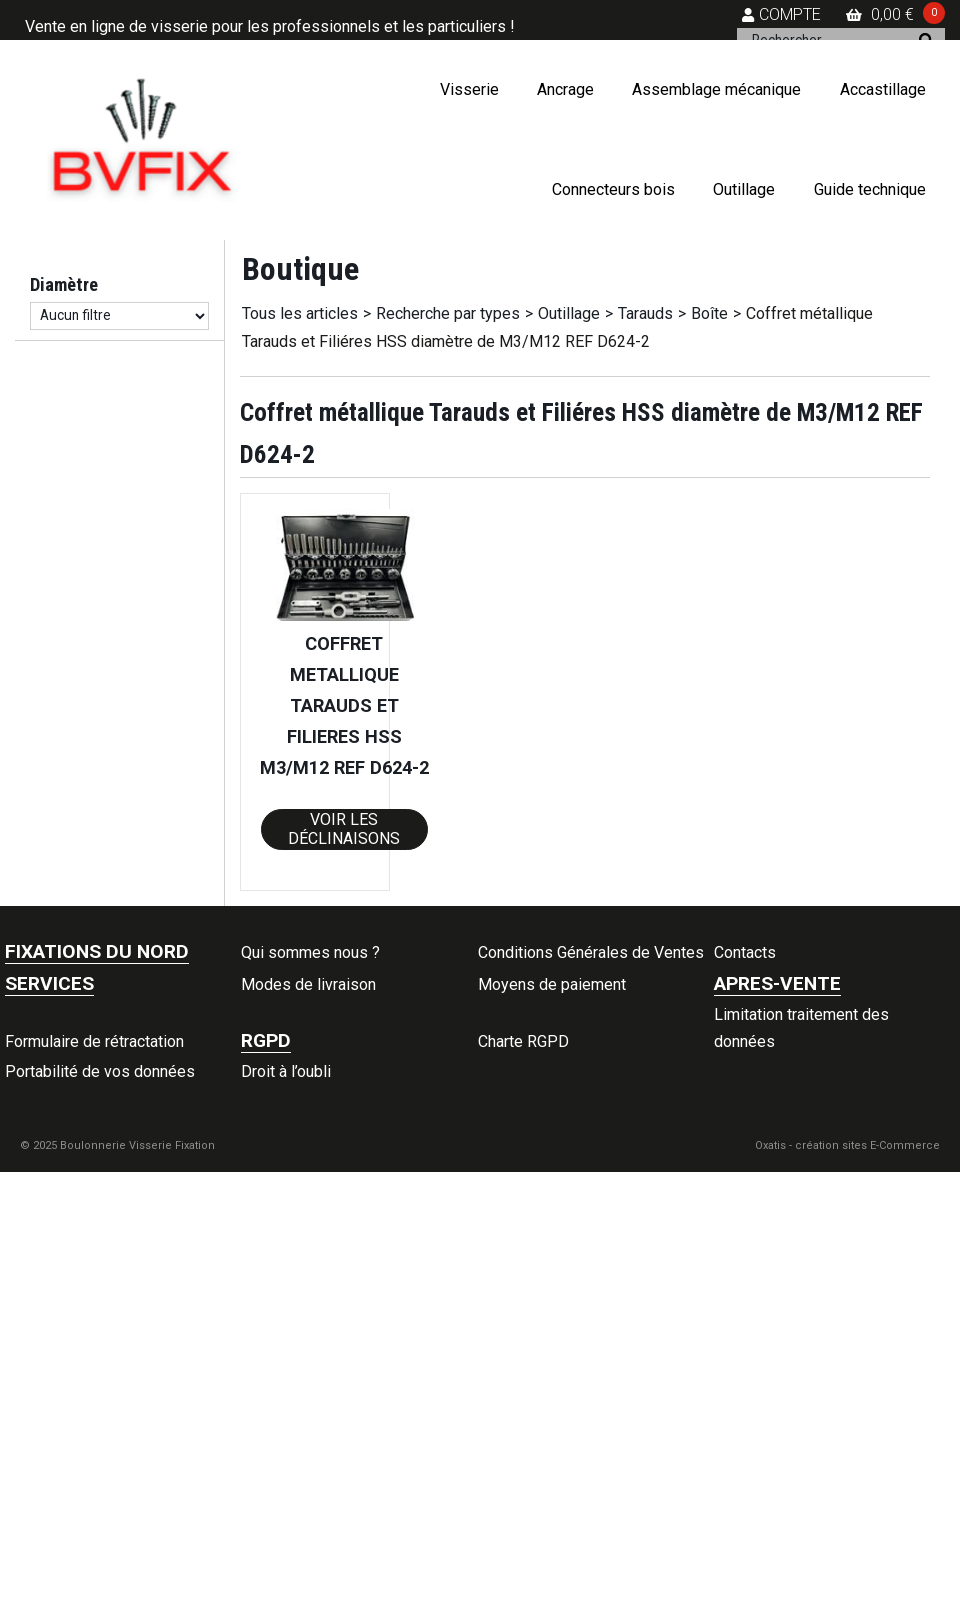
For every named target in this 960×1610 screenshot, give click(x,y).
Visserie (469, 89)
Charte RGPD (523, 1041)
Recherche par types (448, 313)
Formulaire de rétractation (94, 1041)
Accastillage (883, 89)
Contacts (745, 952)
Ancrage (565, 89)
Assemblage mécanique (716, 89)
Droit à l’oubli (286, 1071)
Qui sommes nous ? (310, 952)
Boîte (709, 313)
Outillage (744, 189)
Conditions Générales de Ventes (591, 952)
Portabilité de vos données (100, 1071)
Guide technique (870, 189)
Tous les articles (300, 313)
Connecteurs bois (613, 189)
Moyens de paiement (552, 984)
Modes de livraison (308, 984)
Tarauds (645, 313)
